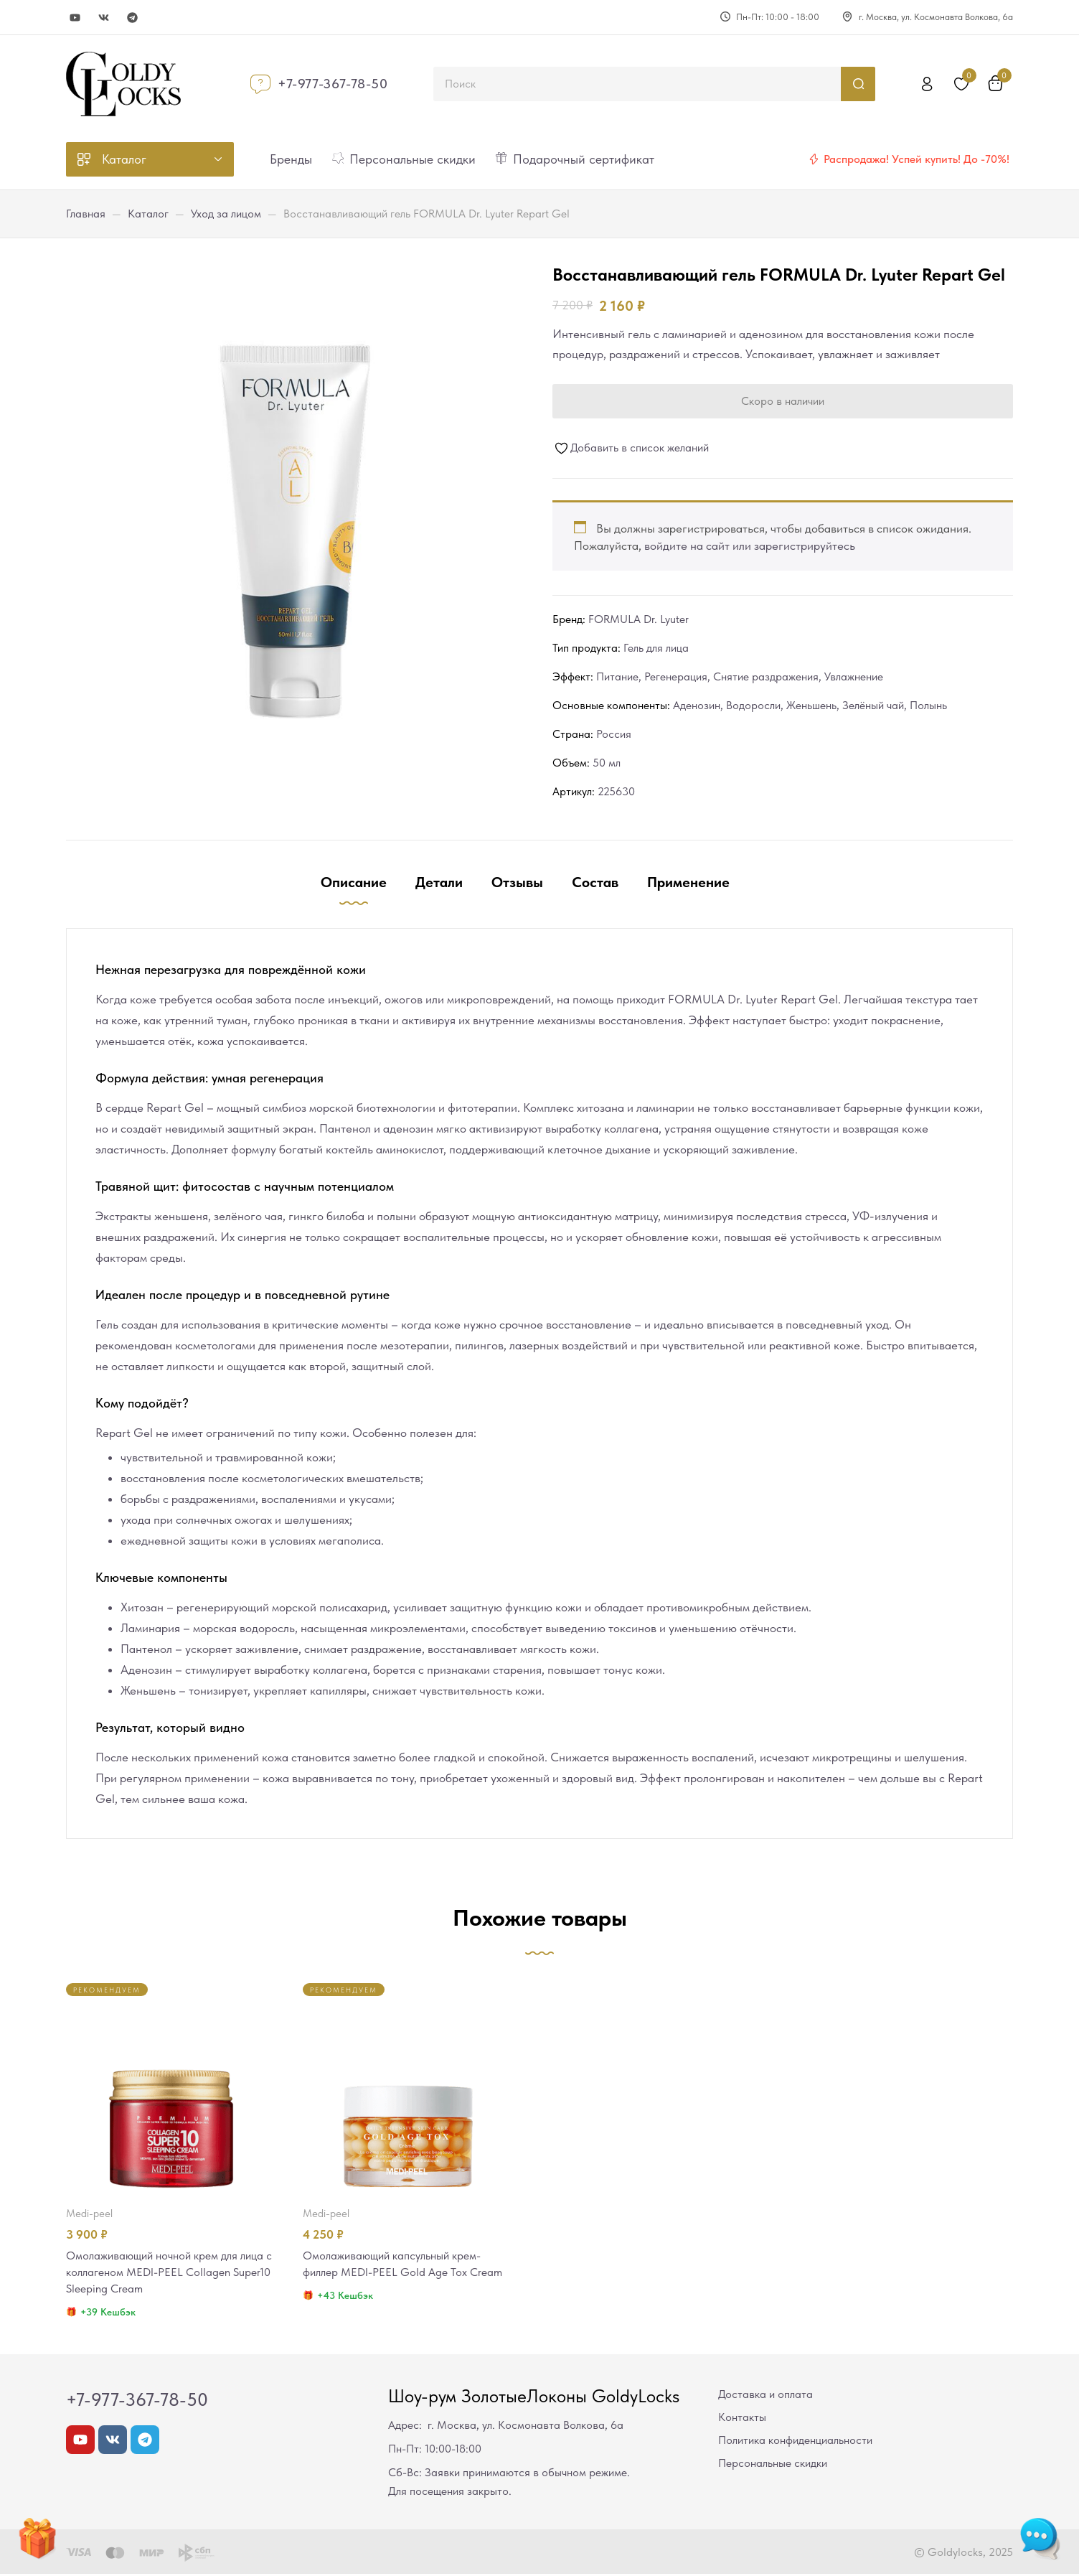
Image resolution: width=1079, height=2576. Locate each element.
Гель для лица (656, 648)
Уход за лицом (226, 213)
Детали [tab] (439, 882)
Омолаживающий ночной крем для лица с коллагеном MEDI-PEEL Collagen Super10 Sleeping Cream (171, 2273)
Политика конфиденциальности (795, 2442)
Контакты (742, 2419)
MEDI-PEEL (89, 2213)
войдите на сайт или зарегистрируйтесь (749, 545)
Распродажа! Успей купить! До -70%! (916, 159)
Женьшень (811, 705)
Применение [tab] (688, 882)
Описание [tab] (354, 882)
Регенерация (675, 676)
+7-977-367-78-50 (333, 83)
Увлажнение (853, 676)
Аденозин (696, 705)
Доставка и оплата (765, 2396)
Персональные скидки (772, 2465)
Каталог (148, 213)
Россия (613, 734)
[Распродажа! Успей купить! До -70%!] (813, 159)
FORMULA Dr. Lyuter (638, 619)
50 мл (607, 762)
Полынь (928, 705)
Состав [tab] (595, 882)
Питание (617, 676)
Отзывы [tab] (517, 882)
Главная (85, 213)
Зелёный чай (873, 705)
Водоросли (753, 705)
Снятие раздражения (766, 676)
